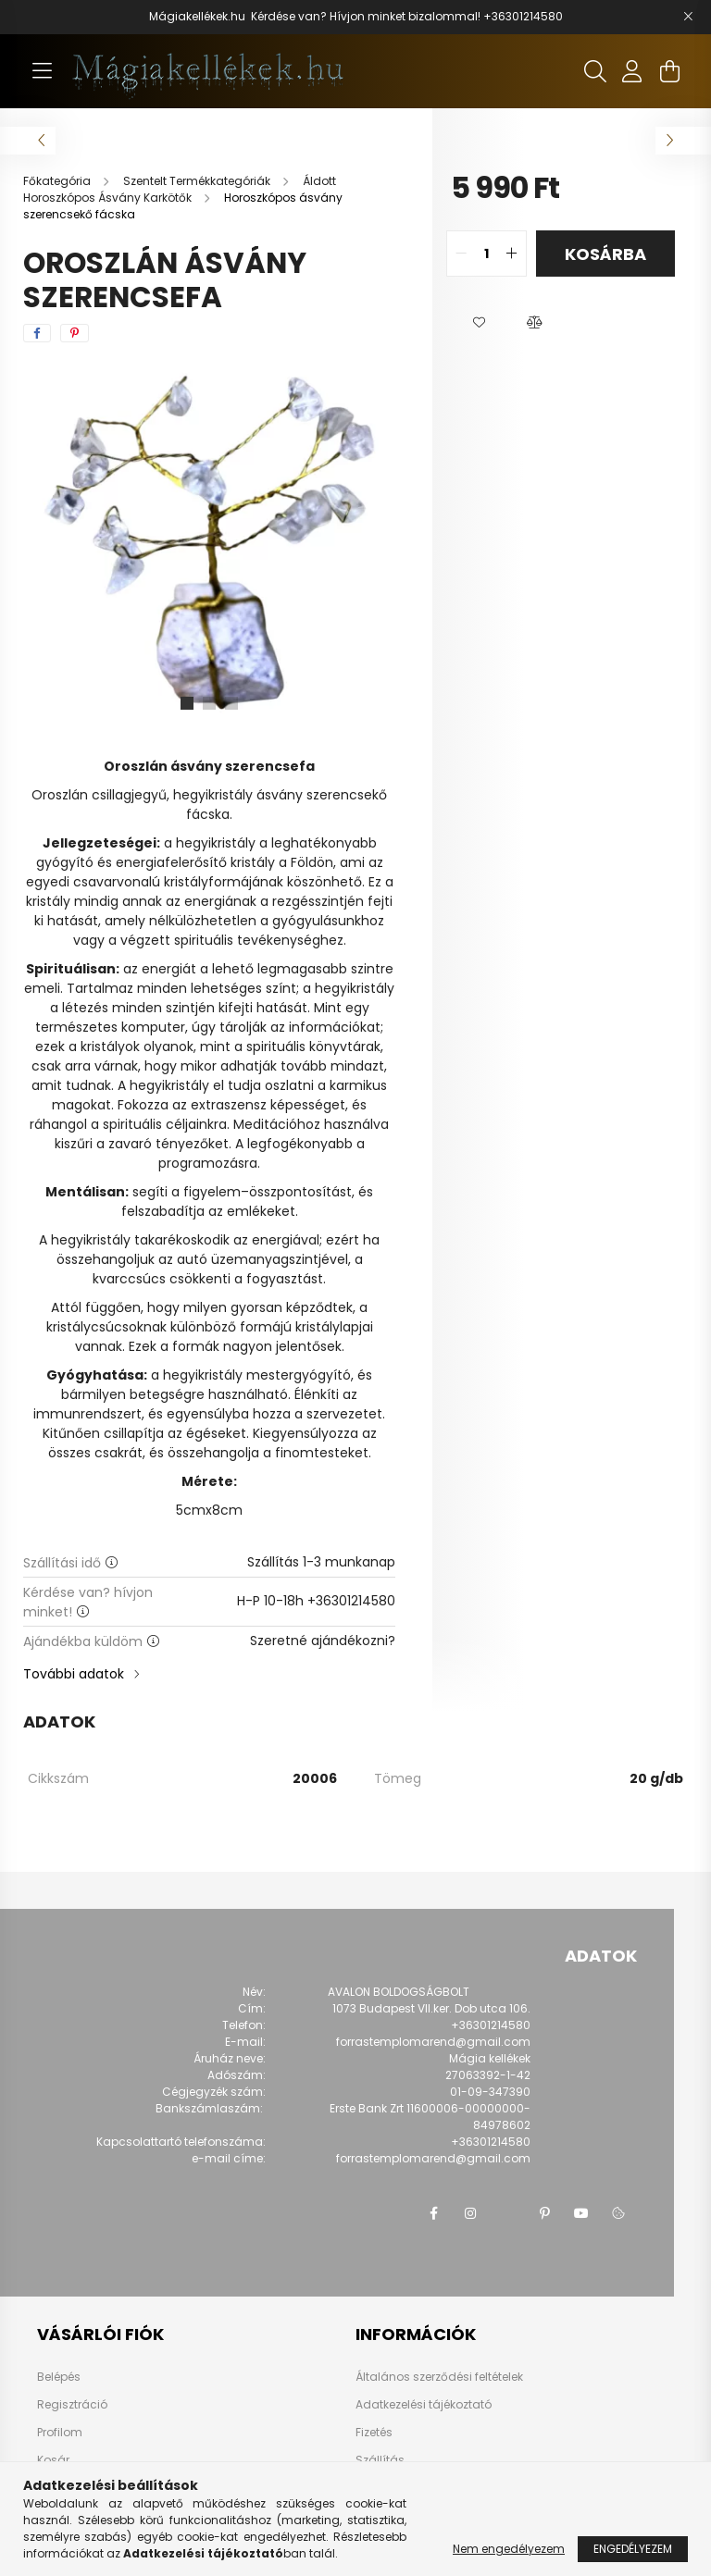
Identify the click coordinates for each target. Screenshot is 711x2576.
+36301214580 (523, 16)
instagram (470, 2213)
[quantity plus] (512, 253)
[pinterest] (74, 333)
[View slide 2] (209, 703)
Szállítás (380, 2460)
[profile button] (632, 71)
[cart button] (669, 71)
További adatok (73, 1674)
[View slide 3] (231, 703)
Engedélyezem (632, 2549)
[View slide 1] (187, 703)
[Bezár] (688, 17)
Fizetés (374, 2432)
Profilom (59, 2432)
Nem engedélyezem (509, 2549)
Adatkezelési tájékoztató (424, 2404)
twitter (507, 2213)
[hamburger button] (41, 71)
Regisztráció (72, 2404)
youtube (581, 2213)
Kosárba (605, 254)
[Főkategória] (58, 181)
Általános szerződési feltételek (439, 2376)
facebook (433, 2213)
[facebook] (37, 333)
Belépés (59, 2377)
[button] (478, 322)
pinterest (544, 2213)
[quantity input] (486, 253)
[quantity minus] (461, 253)
